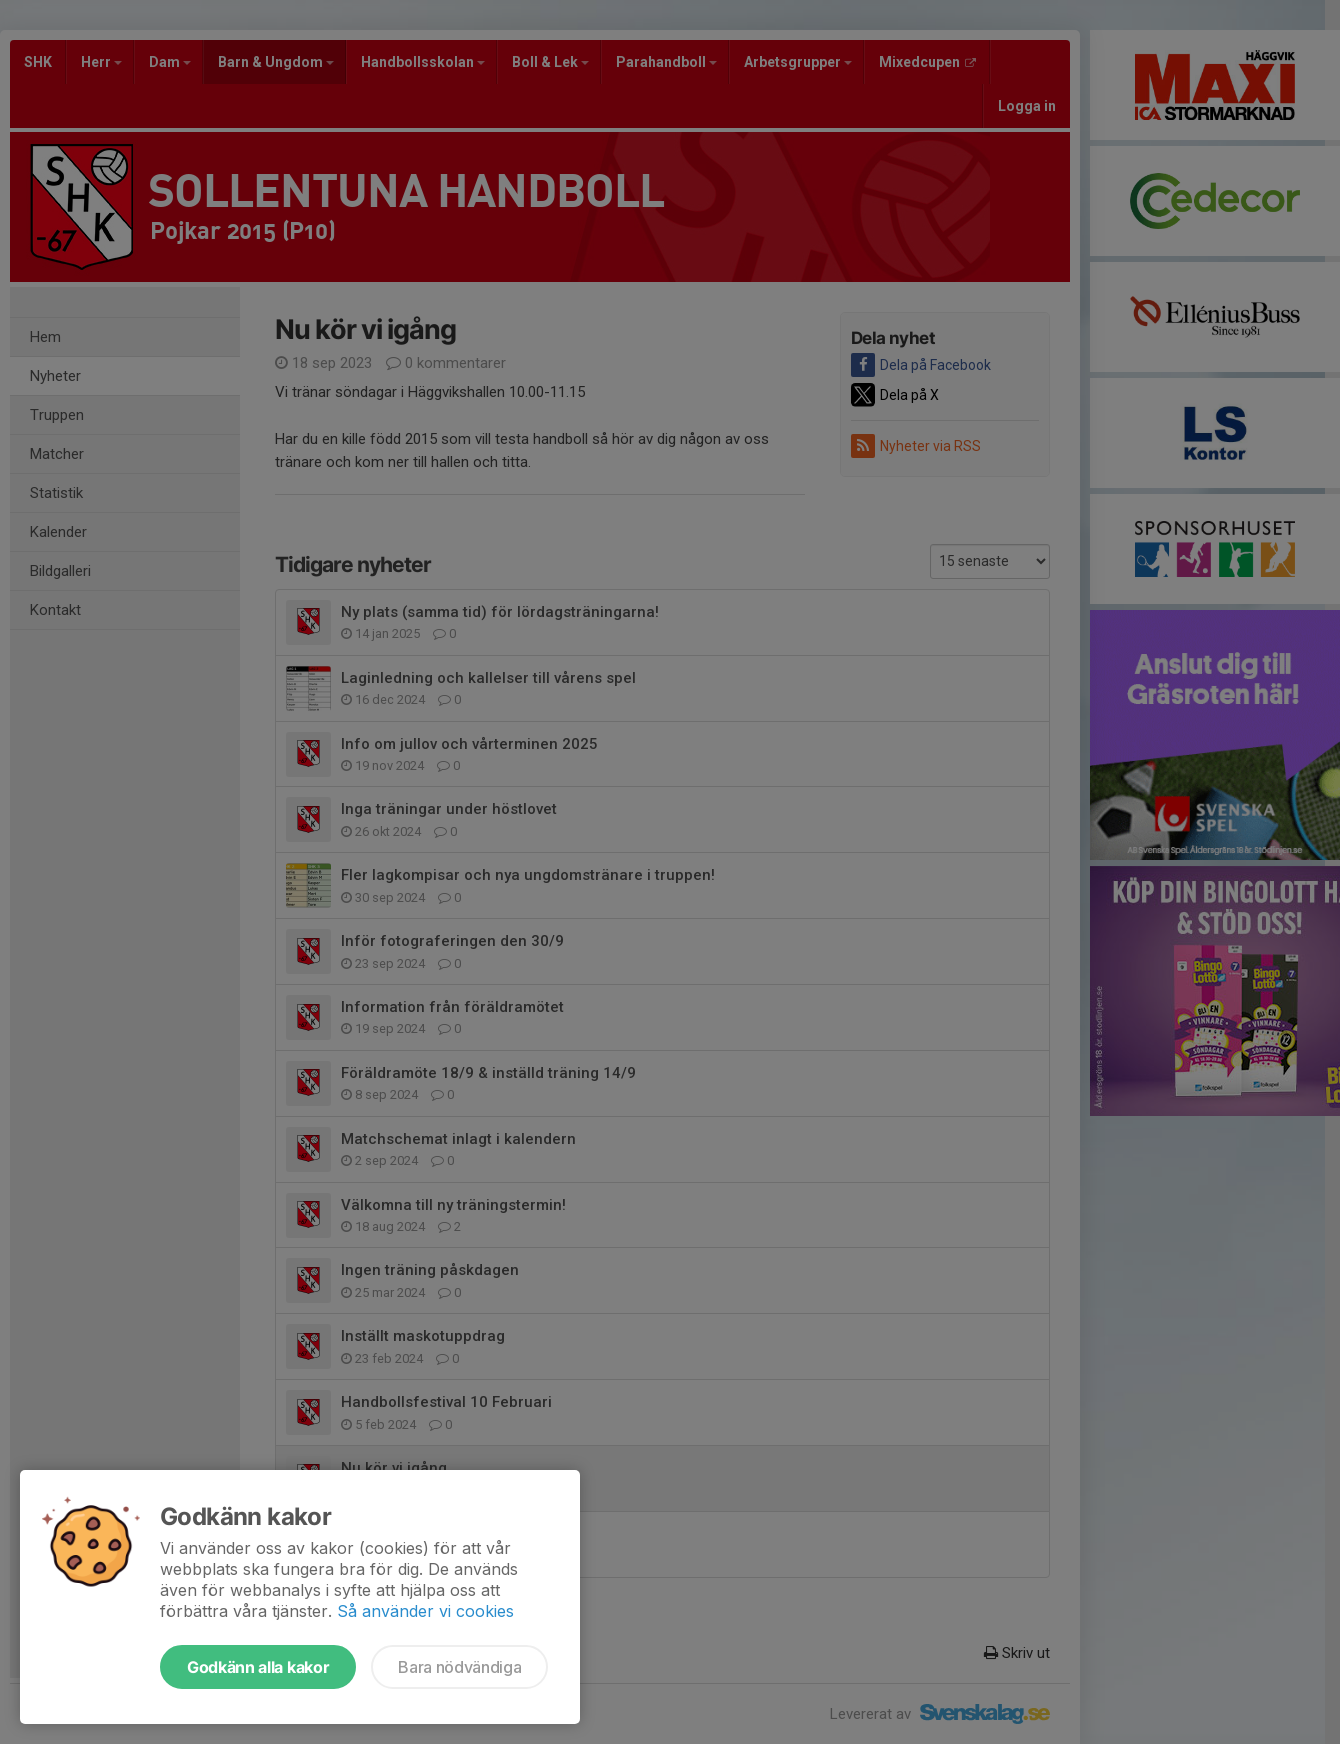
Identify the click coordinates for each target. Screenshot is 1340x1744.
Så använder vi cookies (425, 1611)
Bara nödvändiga (459, 1667)
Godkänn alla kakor (258, 1667)
